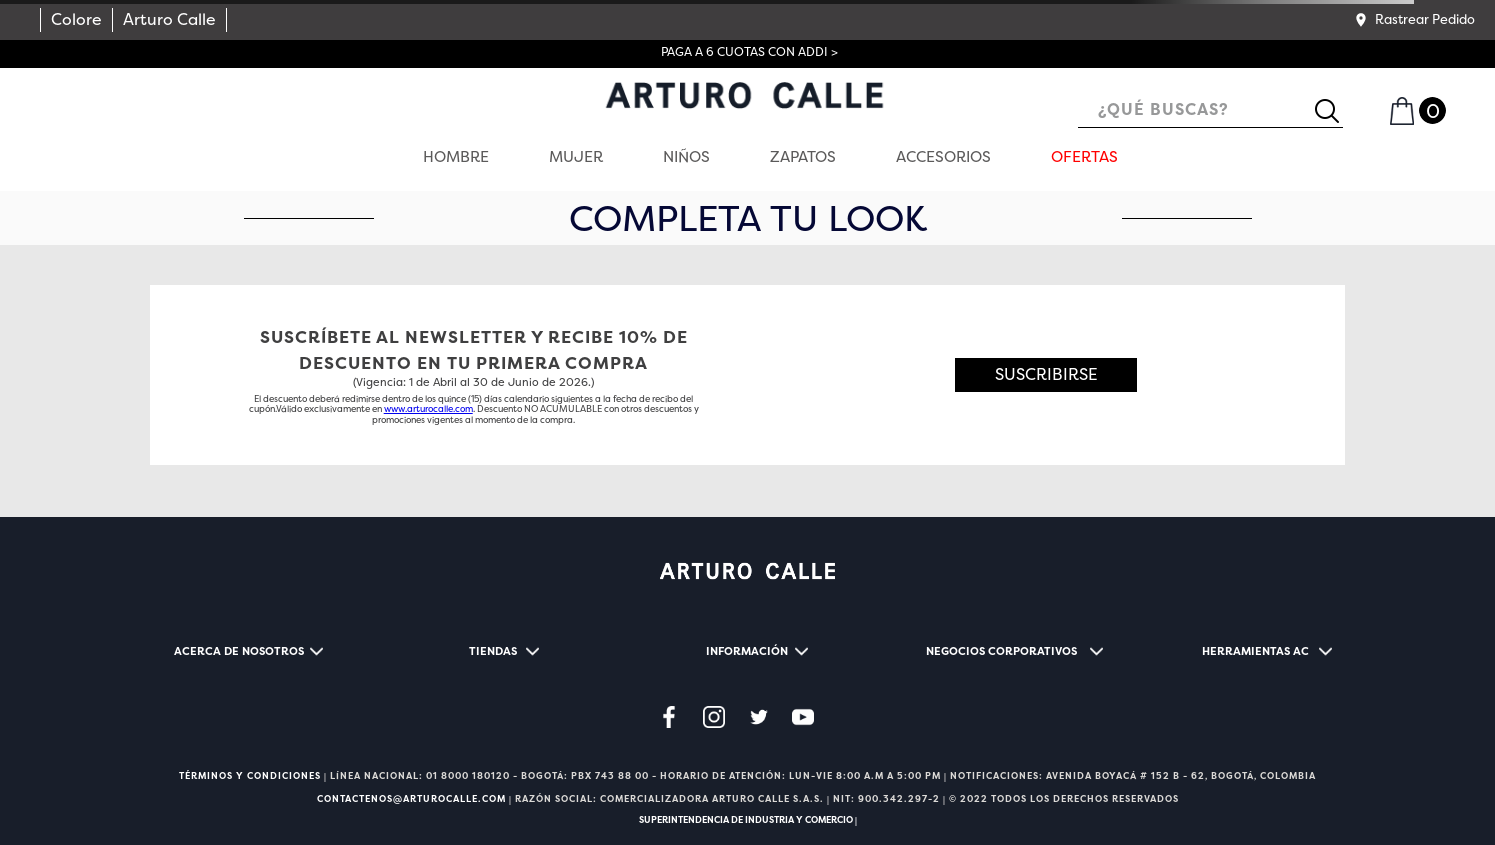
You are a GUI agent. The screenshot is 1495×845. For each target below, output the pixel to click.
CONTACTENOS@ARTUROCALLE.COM (411, 799)
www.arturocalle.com (428, 409)
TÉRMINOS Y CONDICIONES (250, 776)
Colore (76, 19)
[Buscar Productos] (1335, 111)
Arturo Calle (169, 19)
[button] (1414, 20)
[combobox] (1210, 111)
